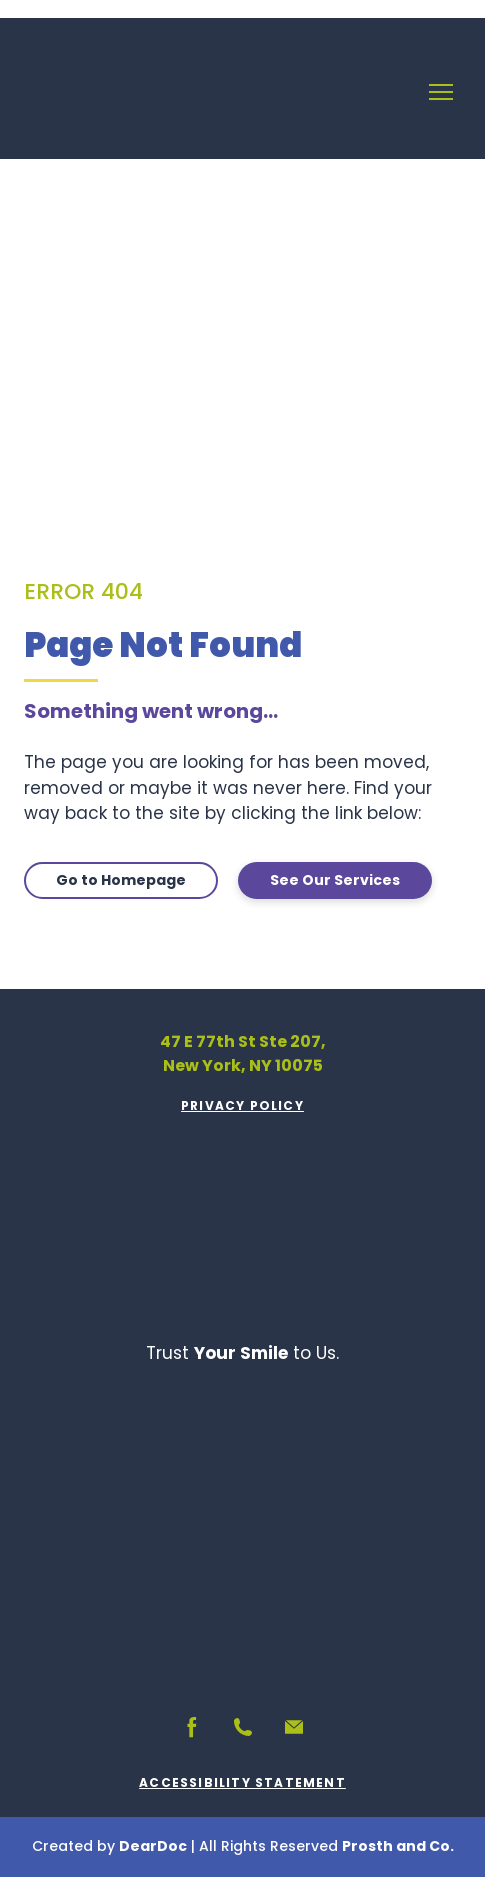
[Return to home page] (91, 92)
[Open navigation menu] (441, 92)
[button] (121, 880)
